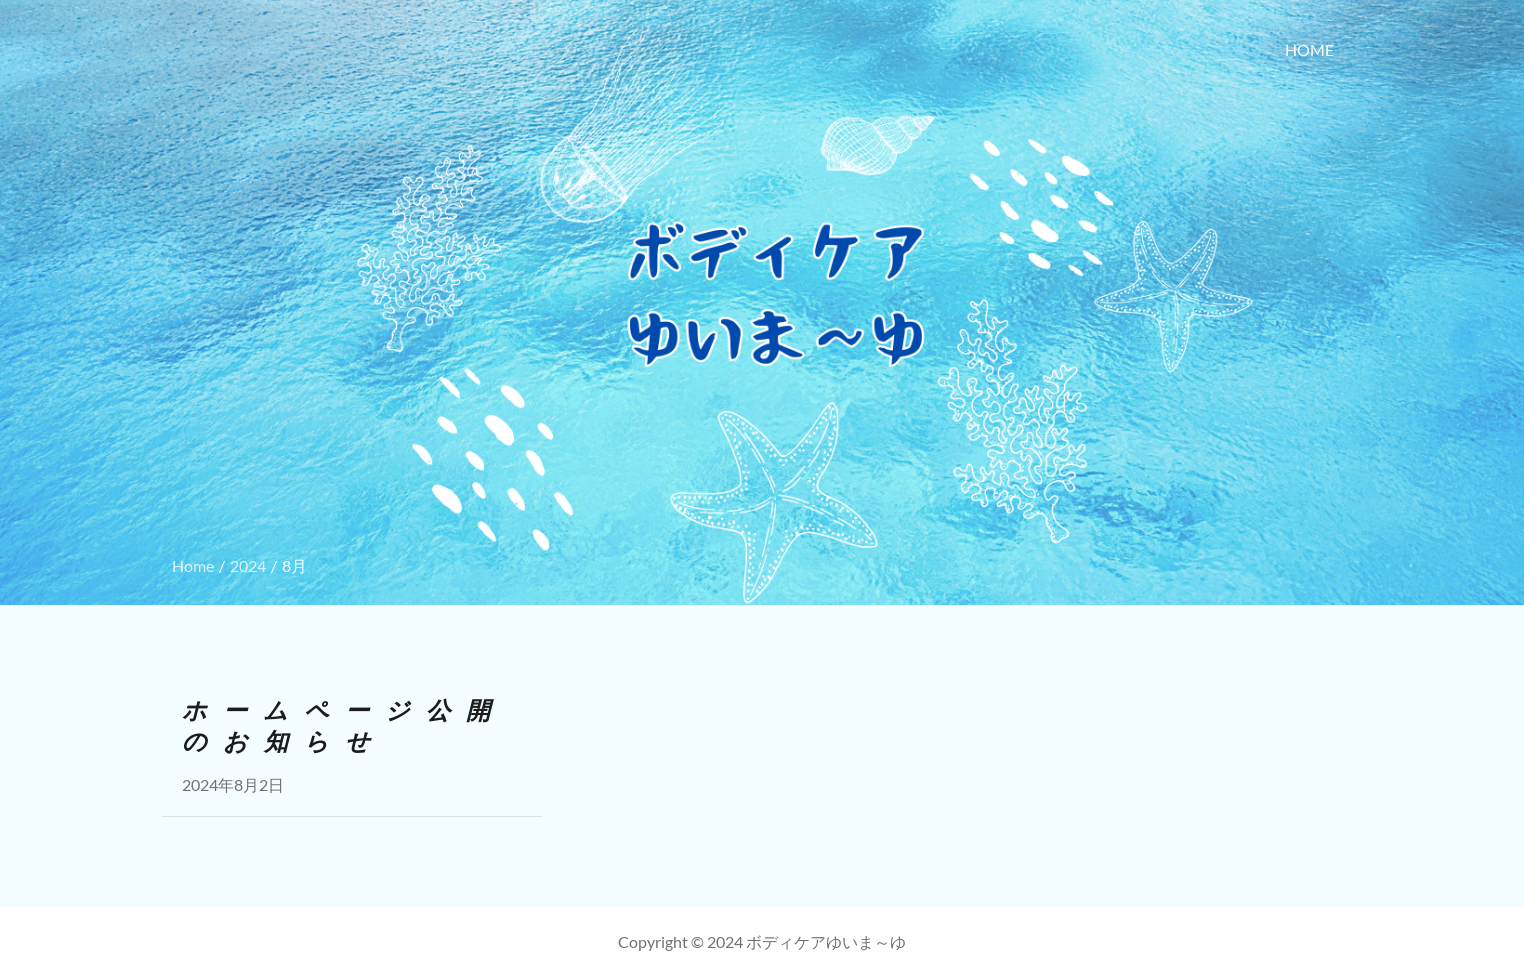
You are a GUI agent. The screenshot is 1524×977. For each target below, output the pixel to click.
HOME (1309, 49)
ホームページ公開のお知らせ (344, 726)
